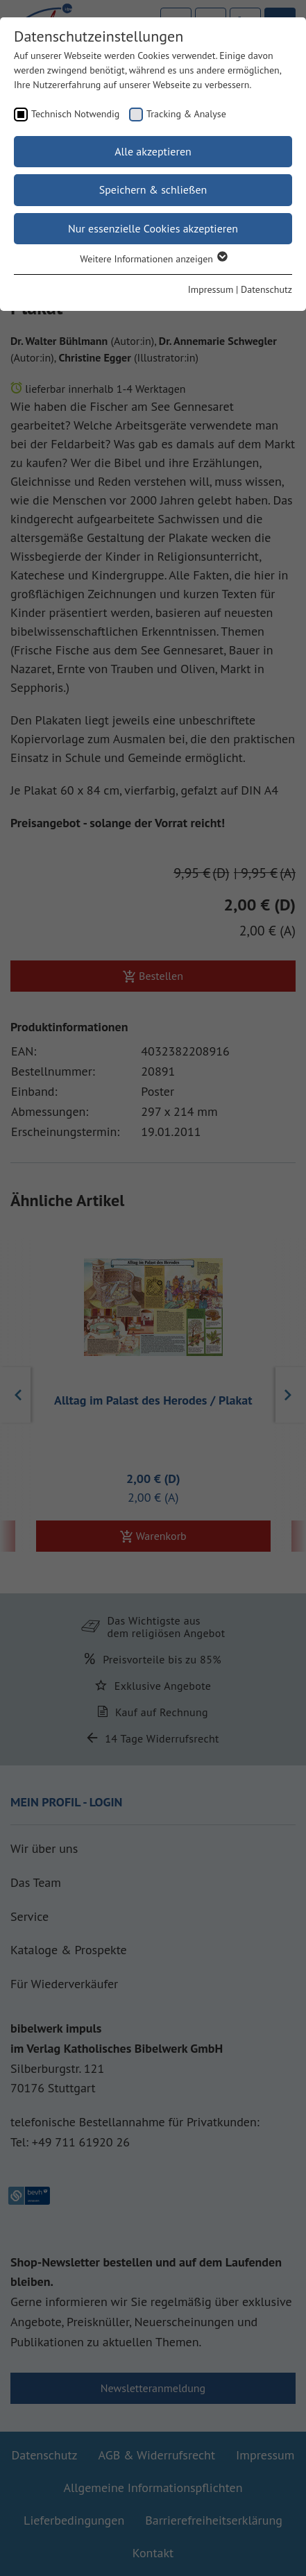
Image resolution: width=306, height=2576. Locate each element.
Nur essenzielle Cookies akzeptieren (153, 228)
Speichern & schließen (153, 189)
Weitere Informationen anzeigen (153, 259)
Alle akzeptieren (153, 151)
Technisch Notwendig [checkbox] (75, 114)
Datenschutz (266, 289)
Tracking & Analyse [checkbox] (186, 114)
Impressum (211, 289)
